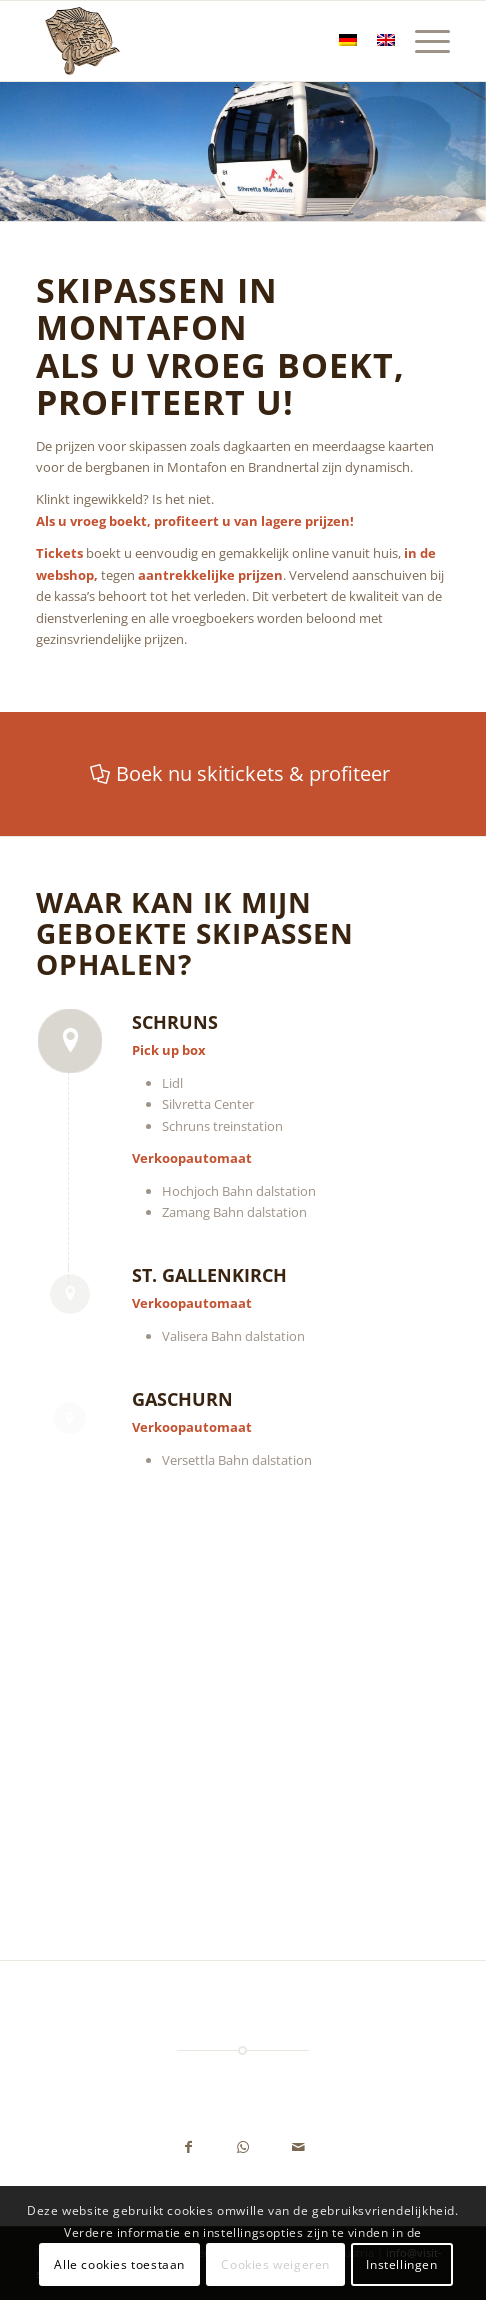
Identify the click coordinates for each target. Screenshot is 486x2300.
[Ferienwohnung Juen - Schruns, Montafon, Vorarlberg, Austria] (201, 41)
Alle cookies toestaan (119, 2264)
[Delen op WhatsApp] (243, 2148)
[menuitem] (422, 41)
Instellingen (401, 2264)
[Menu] (422, 41)
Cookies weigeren (275, 2264)
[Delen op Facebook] (188, 2148)
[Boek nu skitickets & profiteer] (243, 774)
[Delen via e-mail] (298, 2148)
